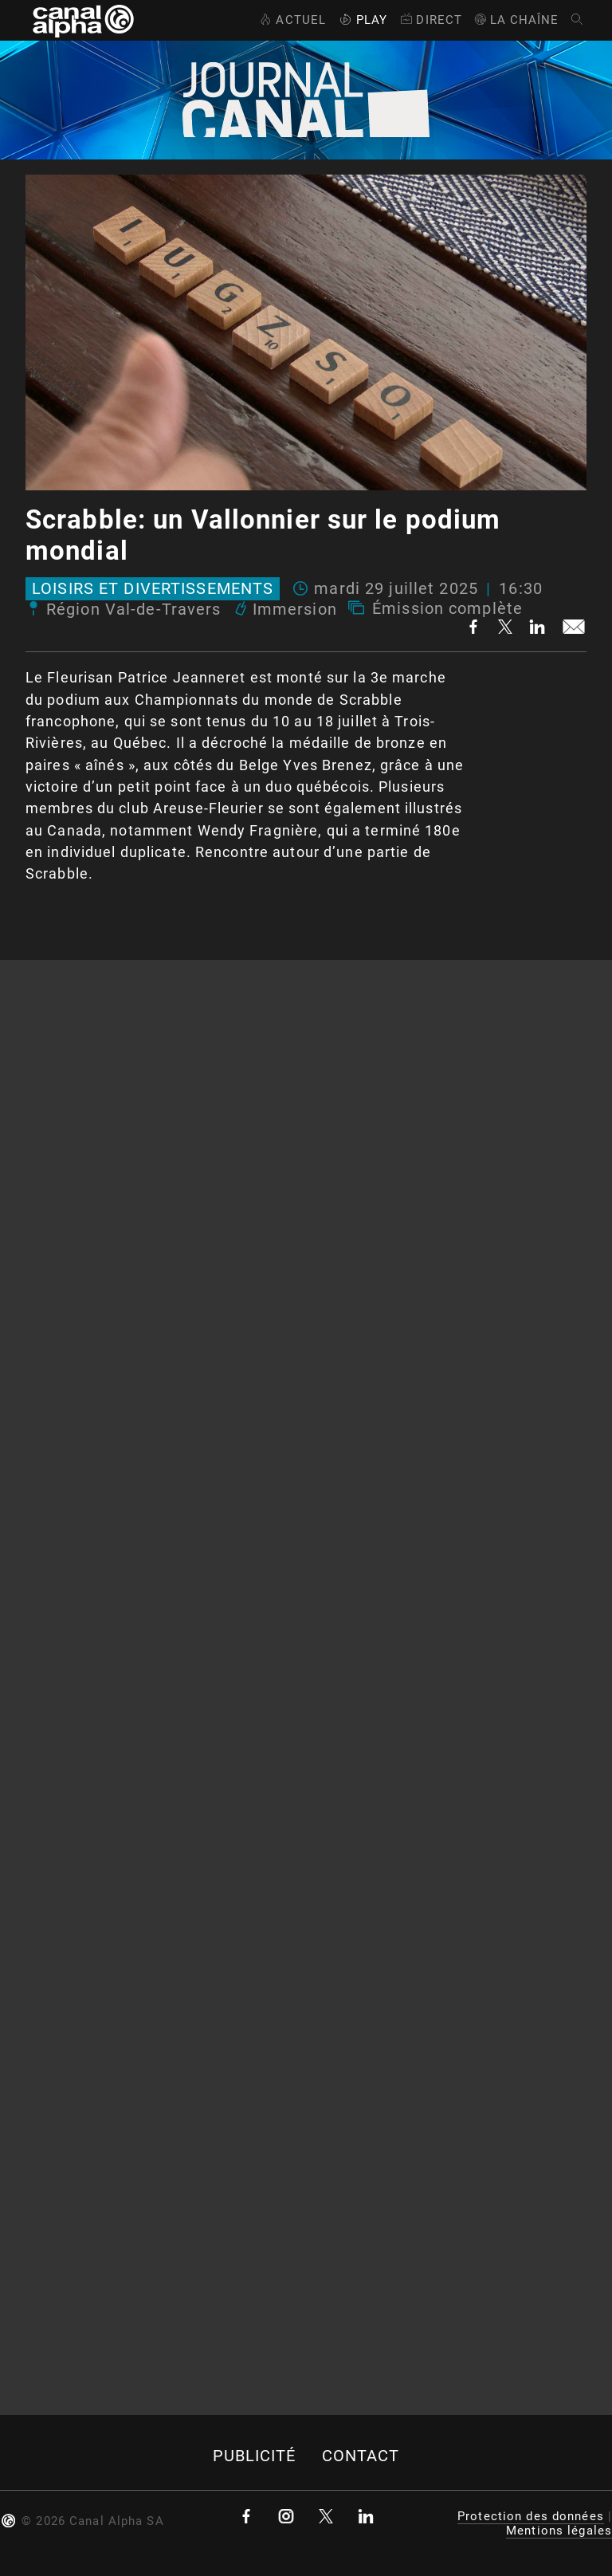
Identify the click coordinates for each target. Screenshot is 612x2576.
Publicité (254, 2456)
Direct (430, 20)
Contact (361, 2456)
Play (361, 20)
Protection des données (530, 2516)
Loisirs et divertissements (152, 589)
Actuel (291, 20)
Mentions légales (559, 2530)
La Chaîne (516, 20)
